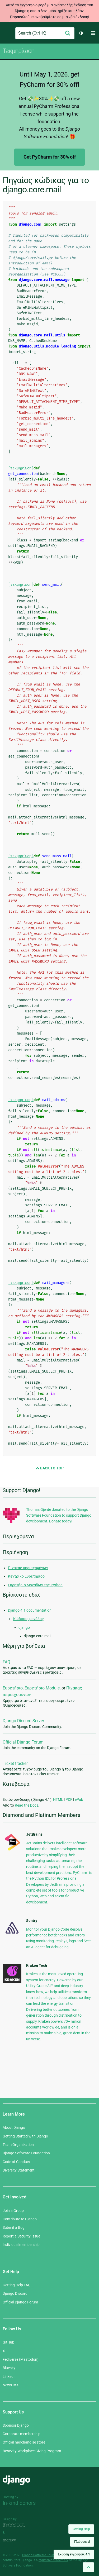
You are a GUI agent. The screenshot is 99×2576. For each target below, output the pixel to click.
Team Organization (18, 2144)
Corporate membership (21, 2434)
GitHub (8, 2342)
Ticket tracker (15, 1763)
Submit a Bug (14, 2227)
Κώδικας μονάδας (28, 1619)
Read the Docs (26, 1805)
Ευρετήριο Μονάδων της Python (35, 1585)
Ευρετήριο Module (42, 1688)
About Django (14, 2127)
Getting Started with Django (25, 2136)
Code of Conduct (16, 2162)
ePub (79, 1799)
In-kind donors (19, 2503)
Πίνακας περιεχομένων (28, 1568)
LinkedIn (10, 2376)
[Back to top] (88, 2567)
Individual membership (21, 2244)
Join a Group (13, 2210)
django (24, 1627)
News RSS (11, 2385)
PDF (68, 1799)
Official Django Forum (23, 1742)
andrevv (15, 2540)
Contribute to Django (20, 2219)
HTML (58, 1799)
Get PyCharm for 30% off (49, 157)
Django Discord (15, 2293)
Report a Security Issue (21, 2236)
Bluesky (9, 2368)
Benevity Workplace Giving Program (32, 2451)
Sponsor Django (16, 2425)
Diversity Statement (19, 2170)
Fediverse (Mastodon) (21, 2359)
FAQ (6, 1661)
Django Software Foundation (26, 2153)
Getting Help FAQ (17, 2285)
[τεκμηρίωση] (21, 468)
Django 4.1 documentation (29, 1610)
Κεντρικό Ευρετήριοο (26, 1576)
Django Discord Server (23, 1720)
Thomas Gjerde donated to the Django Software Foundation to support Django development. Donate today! (58, 1515)
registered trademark (53, 2560)
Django (7, 33)
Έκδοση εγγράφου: (74, 2554)
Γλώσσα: (82, 2542)
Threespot (15, 2525)
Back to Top (50, 1468)
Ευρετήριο (13, 1688)
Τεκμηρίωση (18, 51)
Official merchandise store (24, 2442)
